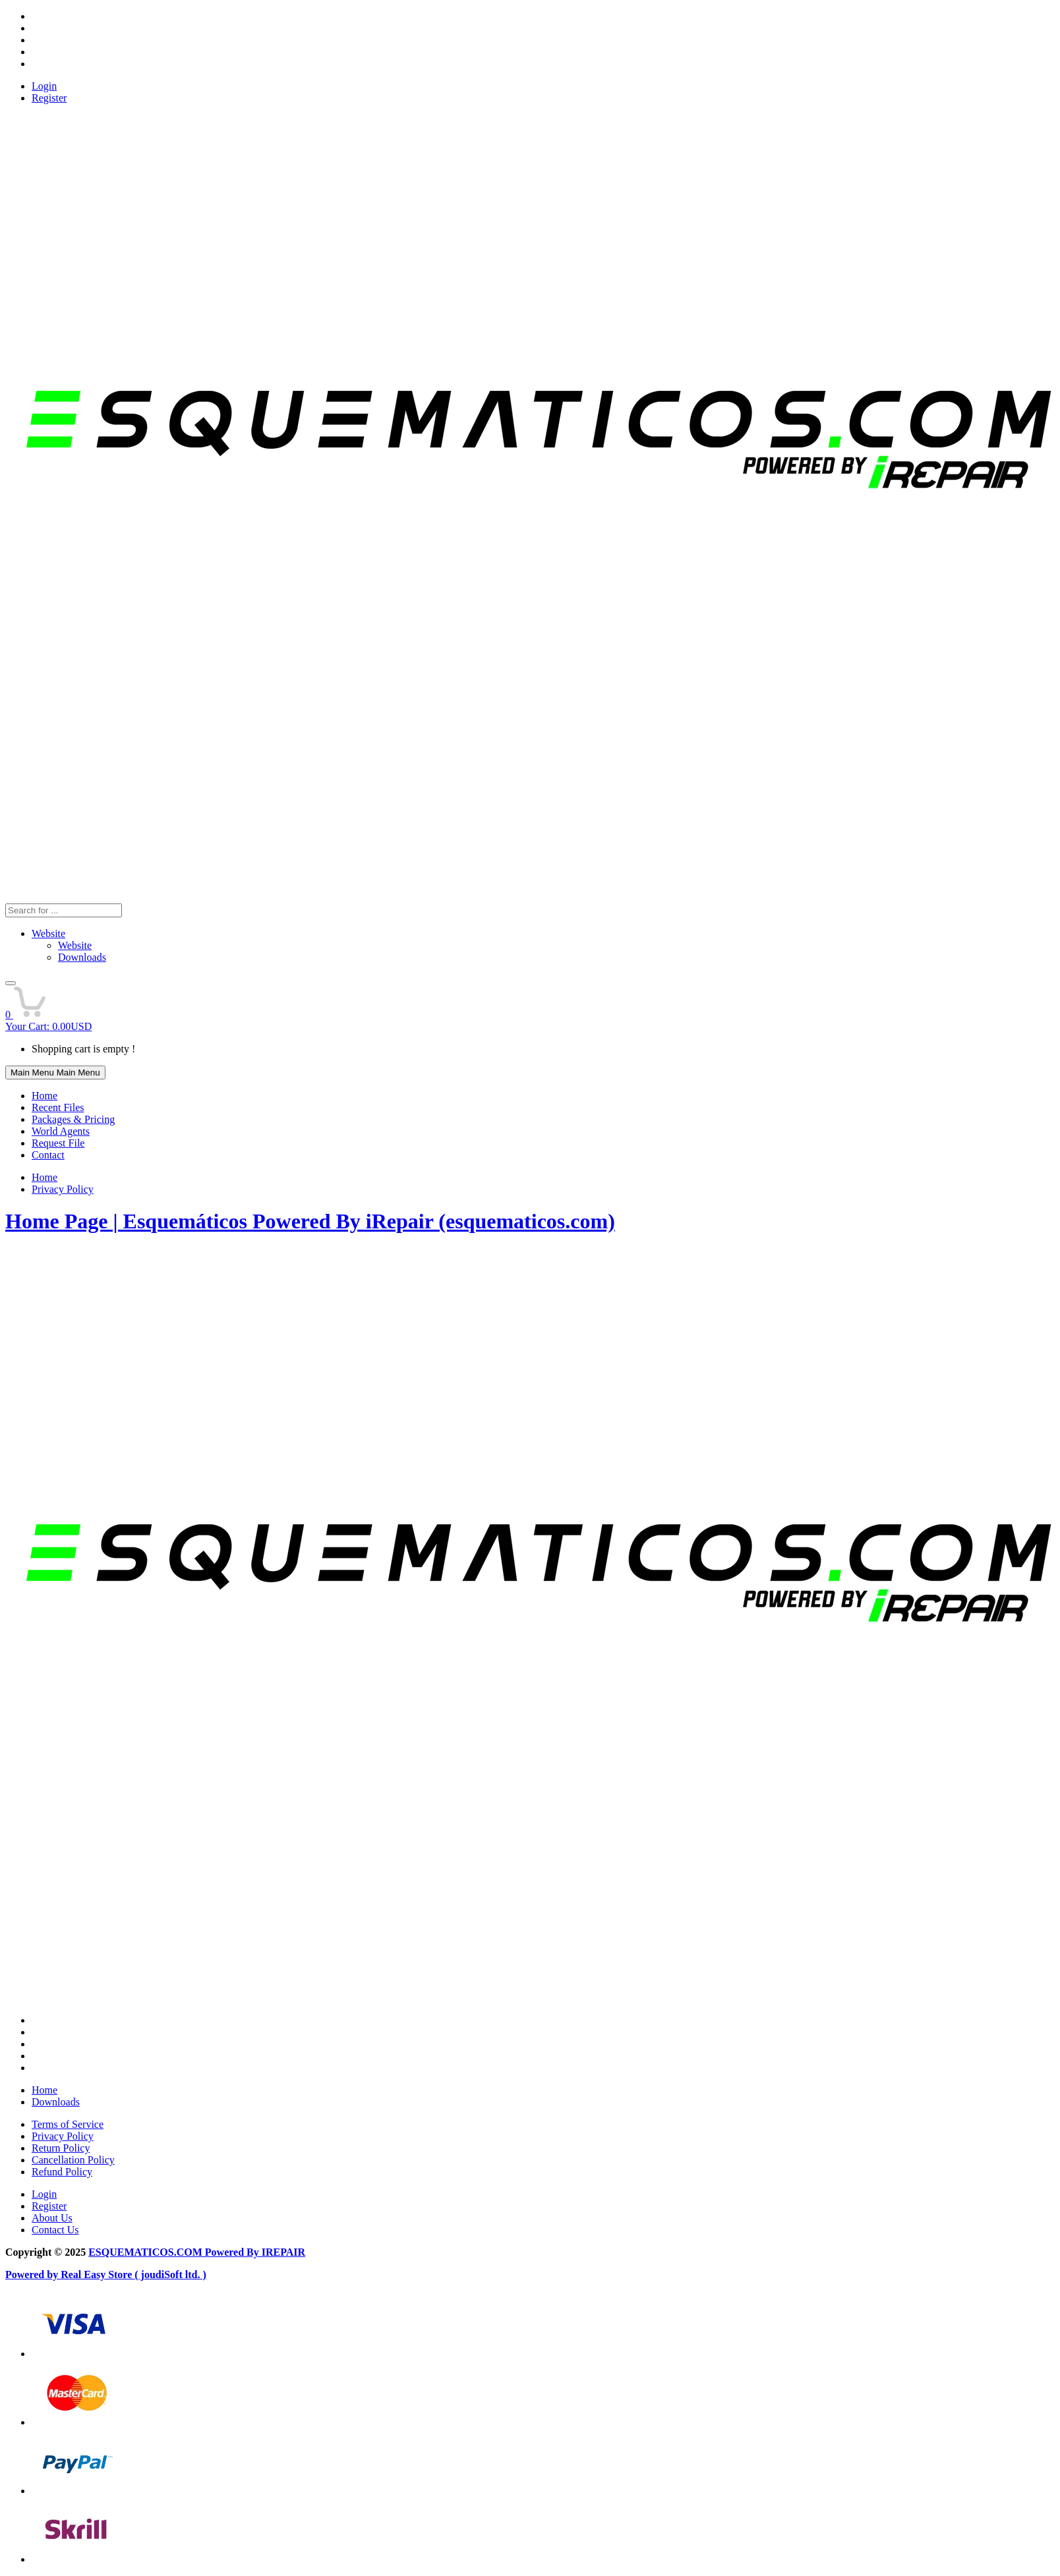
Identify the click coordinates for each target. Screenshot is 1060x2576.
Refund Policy (62, 2171)
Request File (58, 1143)
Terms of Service (67, 2124)
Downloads (56, 2101)
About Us (52, 2217)
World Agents (61, 1131)
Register (49, 97)
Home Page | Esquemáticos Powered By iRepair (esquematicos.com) (310, 1221)
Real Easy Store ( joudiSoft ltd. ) (133, 2274)
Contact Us (55, 2229)
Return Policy (61, 2148)
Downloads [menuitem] (82, 957)
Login (44, 86)
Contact (48, 1154)
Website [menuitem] (75, 945)
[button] (10, 983)
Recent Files (58, 1107)
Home (44, 1095)
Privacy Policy (63, 1189)
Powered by (33, 2274)
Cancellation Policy (73, 2159)
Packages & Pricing (73, 1119)
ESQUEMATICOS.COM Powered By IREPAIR (196, 2252)
